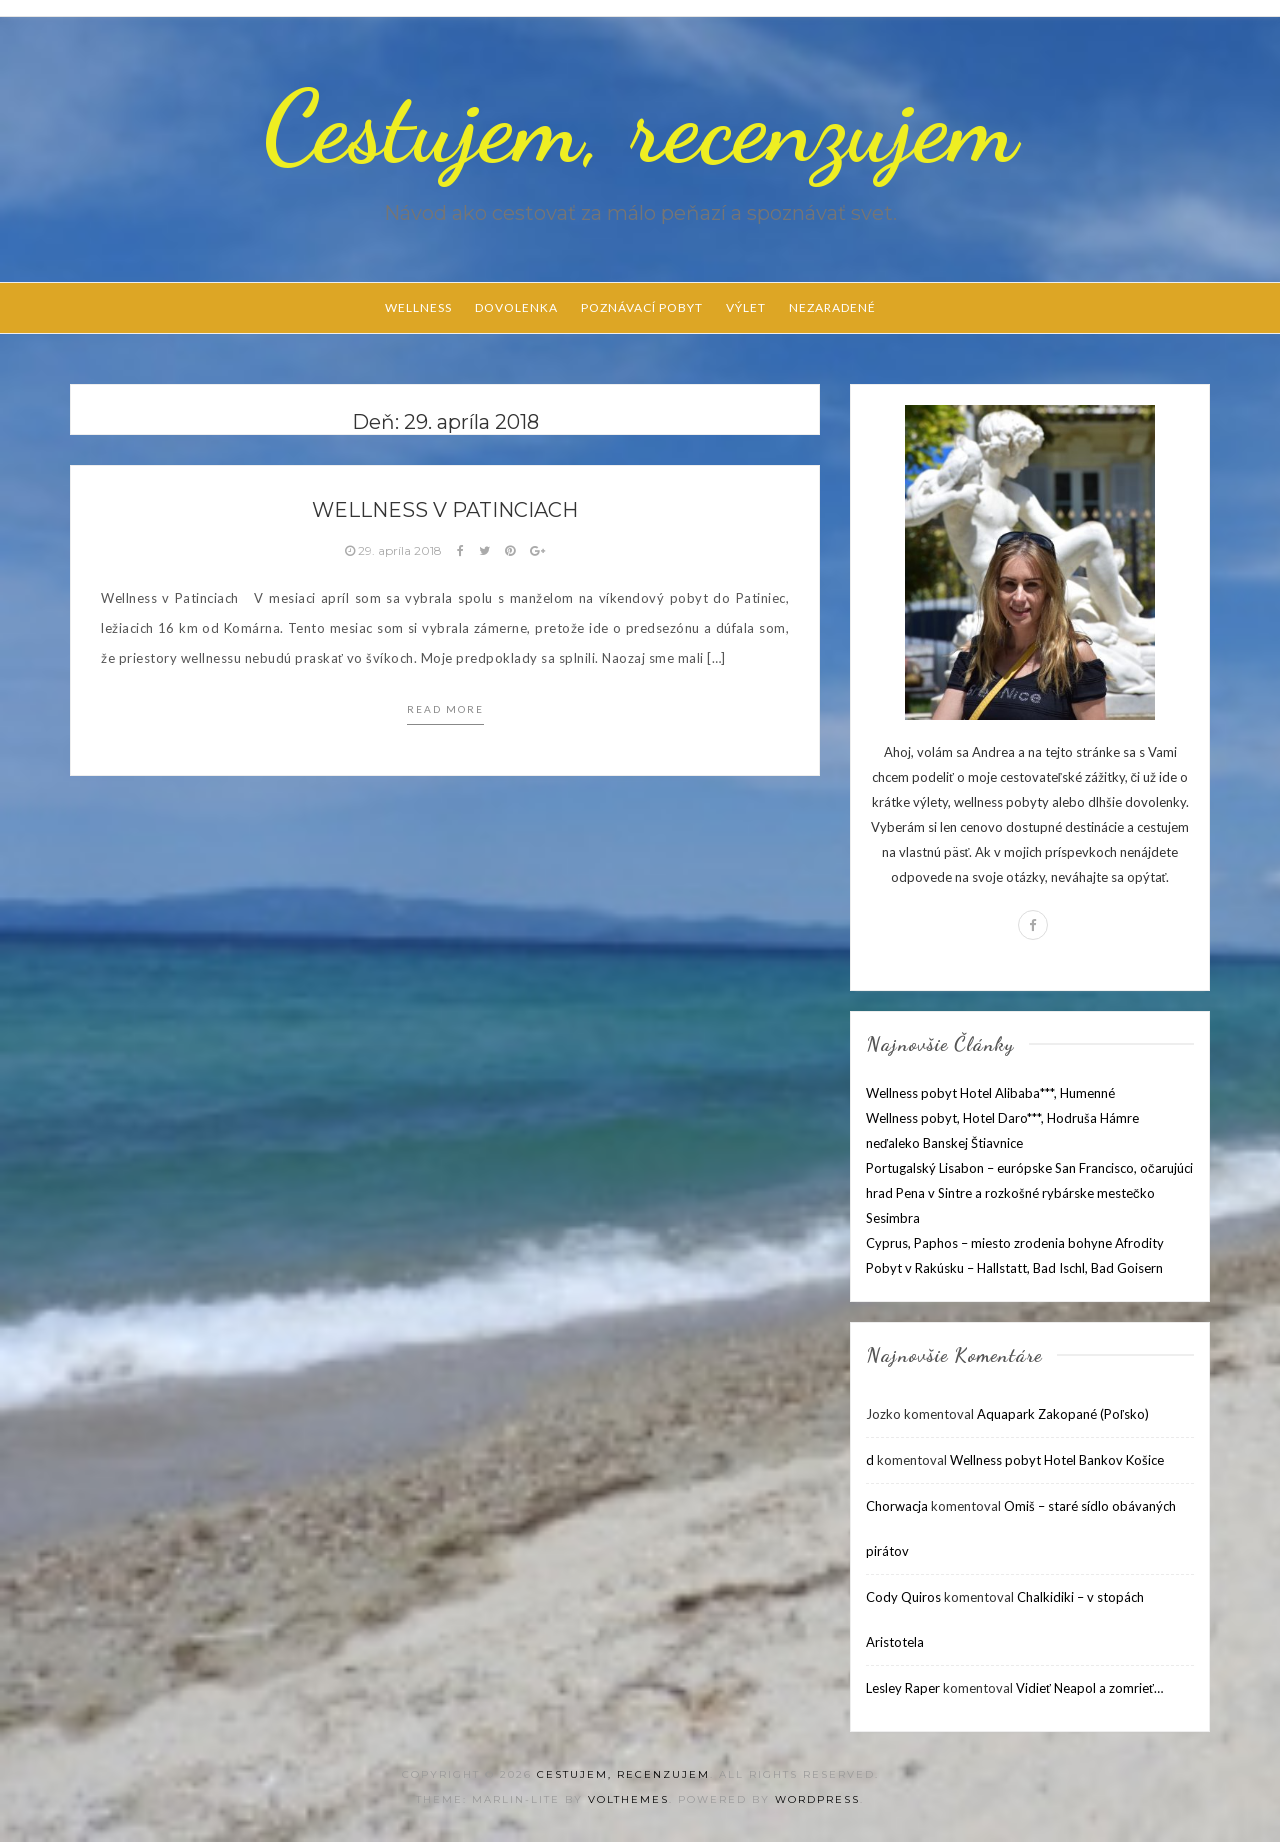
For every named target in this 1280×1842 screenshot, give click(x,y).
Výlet (746, 307)
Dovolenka (516, 307)
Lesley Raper (903, 1688)
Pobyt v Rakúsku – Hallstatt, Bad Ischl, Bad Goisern (1014, 1268)
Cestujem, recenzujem (640, 127)
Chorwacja (897, 1506)
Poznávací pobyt (642, 307)
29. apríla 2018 (395, 550)
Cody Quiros (903, 1597)
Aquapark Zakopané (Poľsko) (1063, 1414)
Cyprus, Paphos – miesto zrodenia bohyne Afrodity (1015, 1243)
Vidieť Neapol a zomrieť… (1089, 1688)
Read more (445, 709)
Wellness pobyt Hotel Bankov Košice (1057, 1460)
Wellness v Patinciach (445, 510)
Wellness (418, 307)
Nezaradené (832, 307)
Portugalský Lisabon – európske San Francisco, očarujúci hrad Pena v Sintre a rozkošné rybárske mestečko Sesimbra (1029, 1193)
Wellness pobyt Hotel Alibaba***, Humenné (990, 1093)
